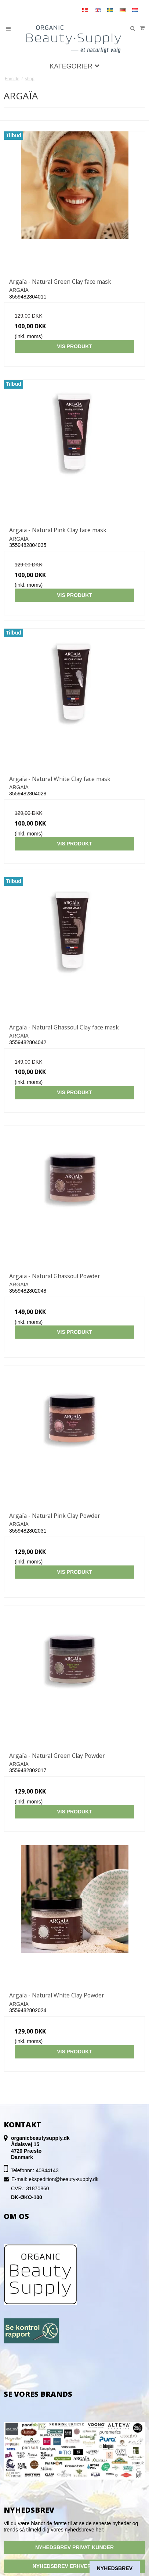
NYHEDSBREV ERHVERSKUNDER (75, 2566)
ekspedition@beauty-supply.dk (63, 2179)
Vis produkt (74, 346)
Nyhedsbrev (114, 2568)
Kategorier (74, 66)
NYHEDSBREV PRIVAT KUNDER (74, 2547)
